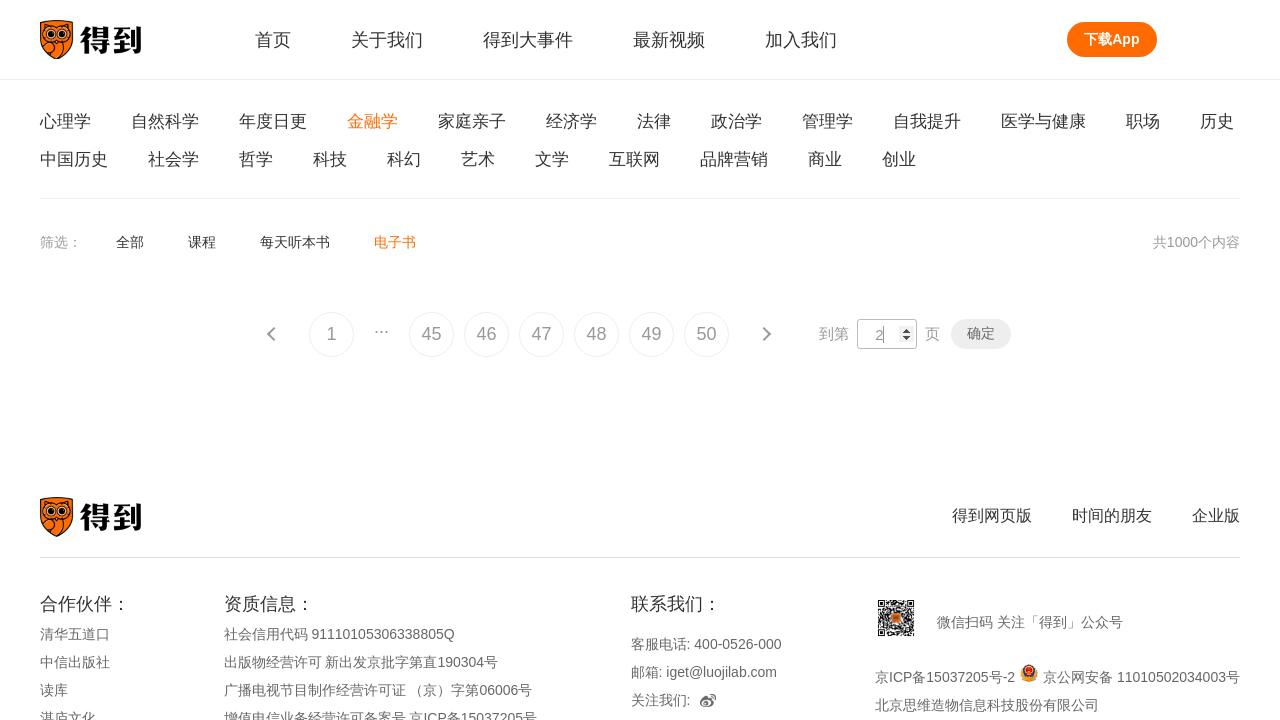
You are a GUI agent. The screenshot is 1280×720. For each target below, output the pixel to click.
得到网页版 (992, 515)
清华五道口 (75, 634)
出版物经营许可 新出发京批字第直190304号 (361, 662)
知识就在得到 (117, 517)
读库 (54, 690)
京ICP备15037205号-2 (945, 677)
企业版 (1216, 515)
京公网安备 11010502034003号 (1141, 677)
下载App (1111, 39)
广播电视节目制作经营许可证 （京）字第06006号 (378, 690)
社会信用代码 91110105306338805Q (339, 634)
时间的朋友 (1112, 515)
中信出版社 (75, 662)
